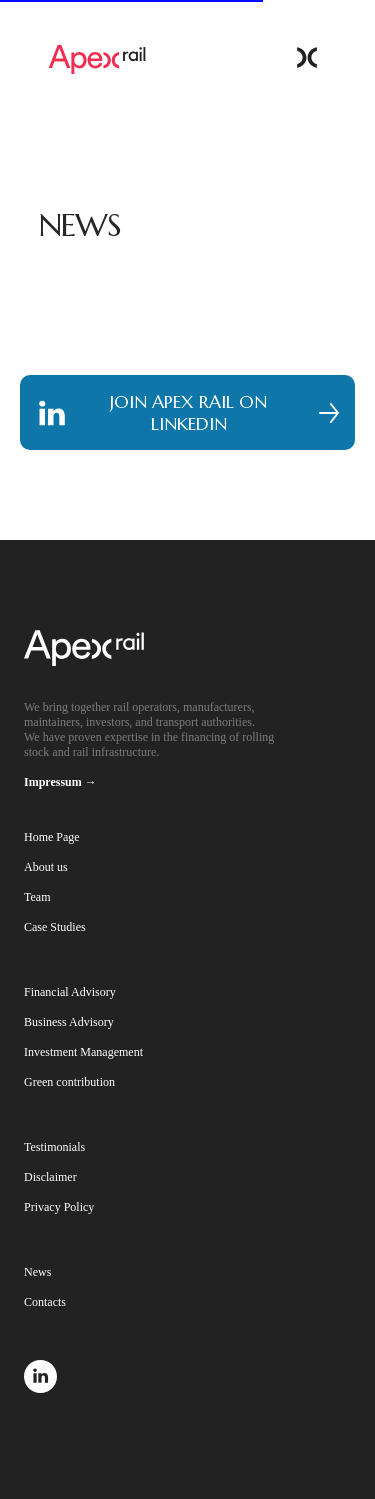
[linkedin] (40, 1387)
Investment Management (83, 1052)
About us (46, 867)
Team (37, 897)
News (37, 1272)
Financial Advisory (70, 992)
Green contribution (69, 1082)
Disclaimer (50, 1177)
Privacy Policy (59, 1207)
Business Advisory (69, 1022)
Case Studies (55, 927)
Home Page (52, 837)
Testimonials (54, 1147)
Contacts (45, 1302)
